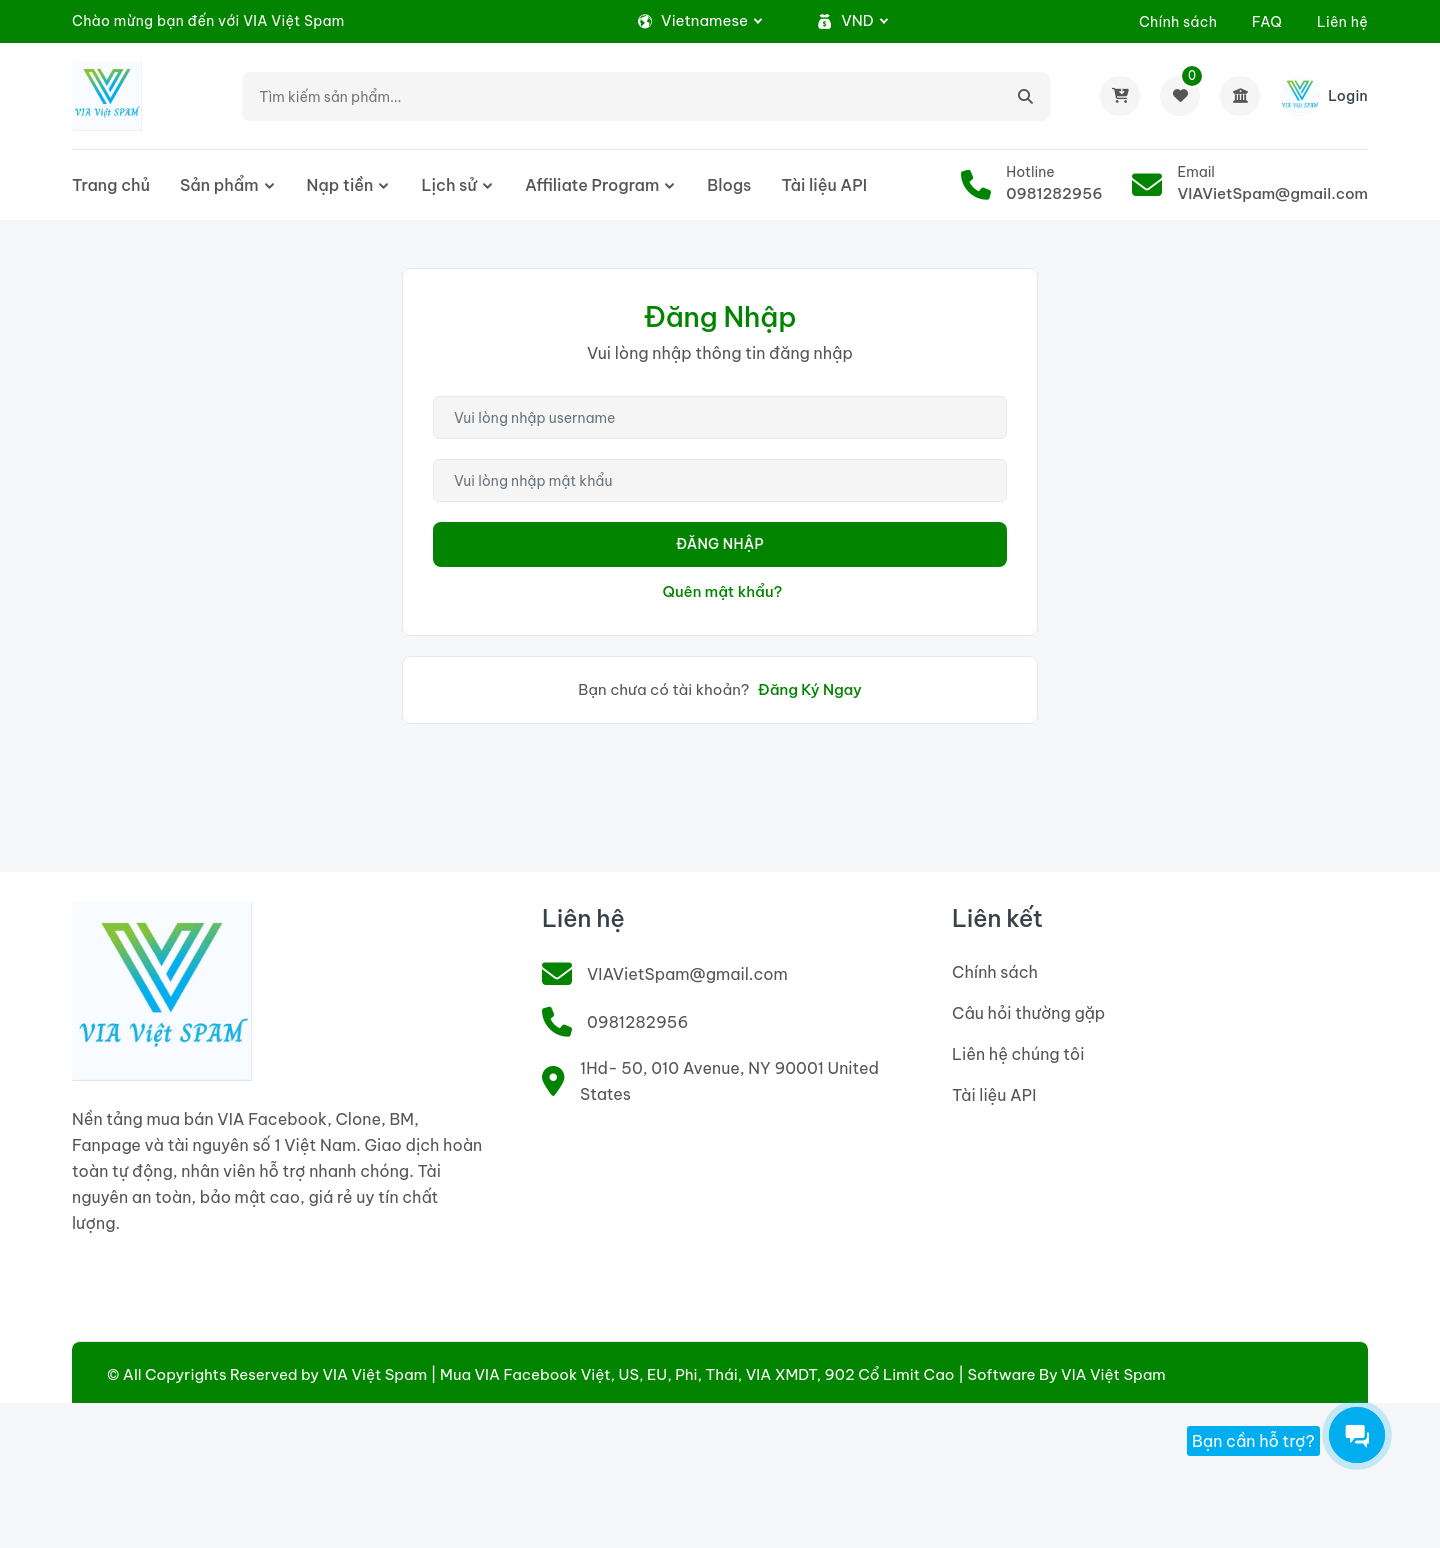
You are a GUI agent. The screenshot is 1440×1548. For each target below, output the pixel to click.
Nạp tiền (340, 185)
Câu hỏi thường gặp (1028, 1013)
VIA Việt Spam (1113, 1374)
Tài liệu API (824, 185)
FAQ (1267, 22)
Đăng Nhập (720, 544)
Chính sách (1178, 22)
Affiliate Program (592, 185)
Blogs (729, 185)
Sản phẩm (219, 185)
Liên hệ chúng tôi (1018, 1054)
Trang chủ (111, 185)
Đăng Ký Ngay (810, 689)
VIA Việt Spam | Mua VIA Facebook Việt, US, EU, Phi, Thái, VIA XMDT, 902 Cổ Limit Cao (638, 1374)
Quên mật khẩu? (723, 591)
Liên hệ (1342, 22)
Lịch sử (448, 185)
